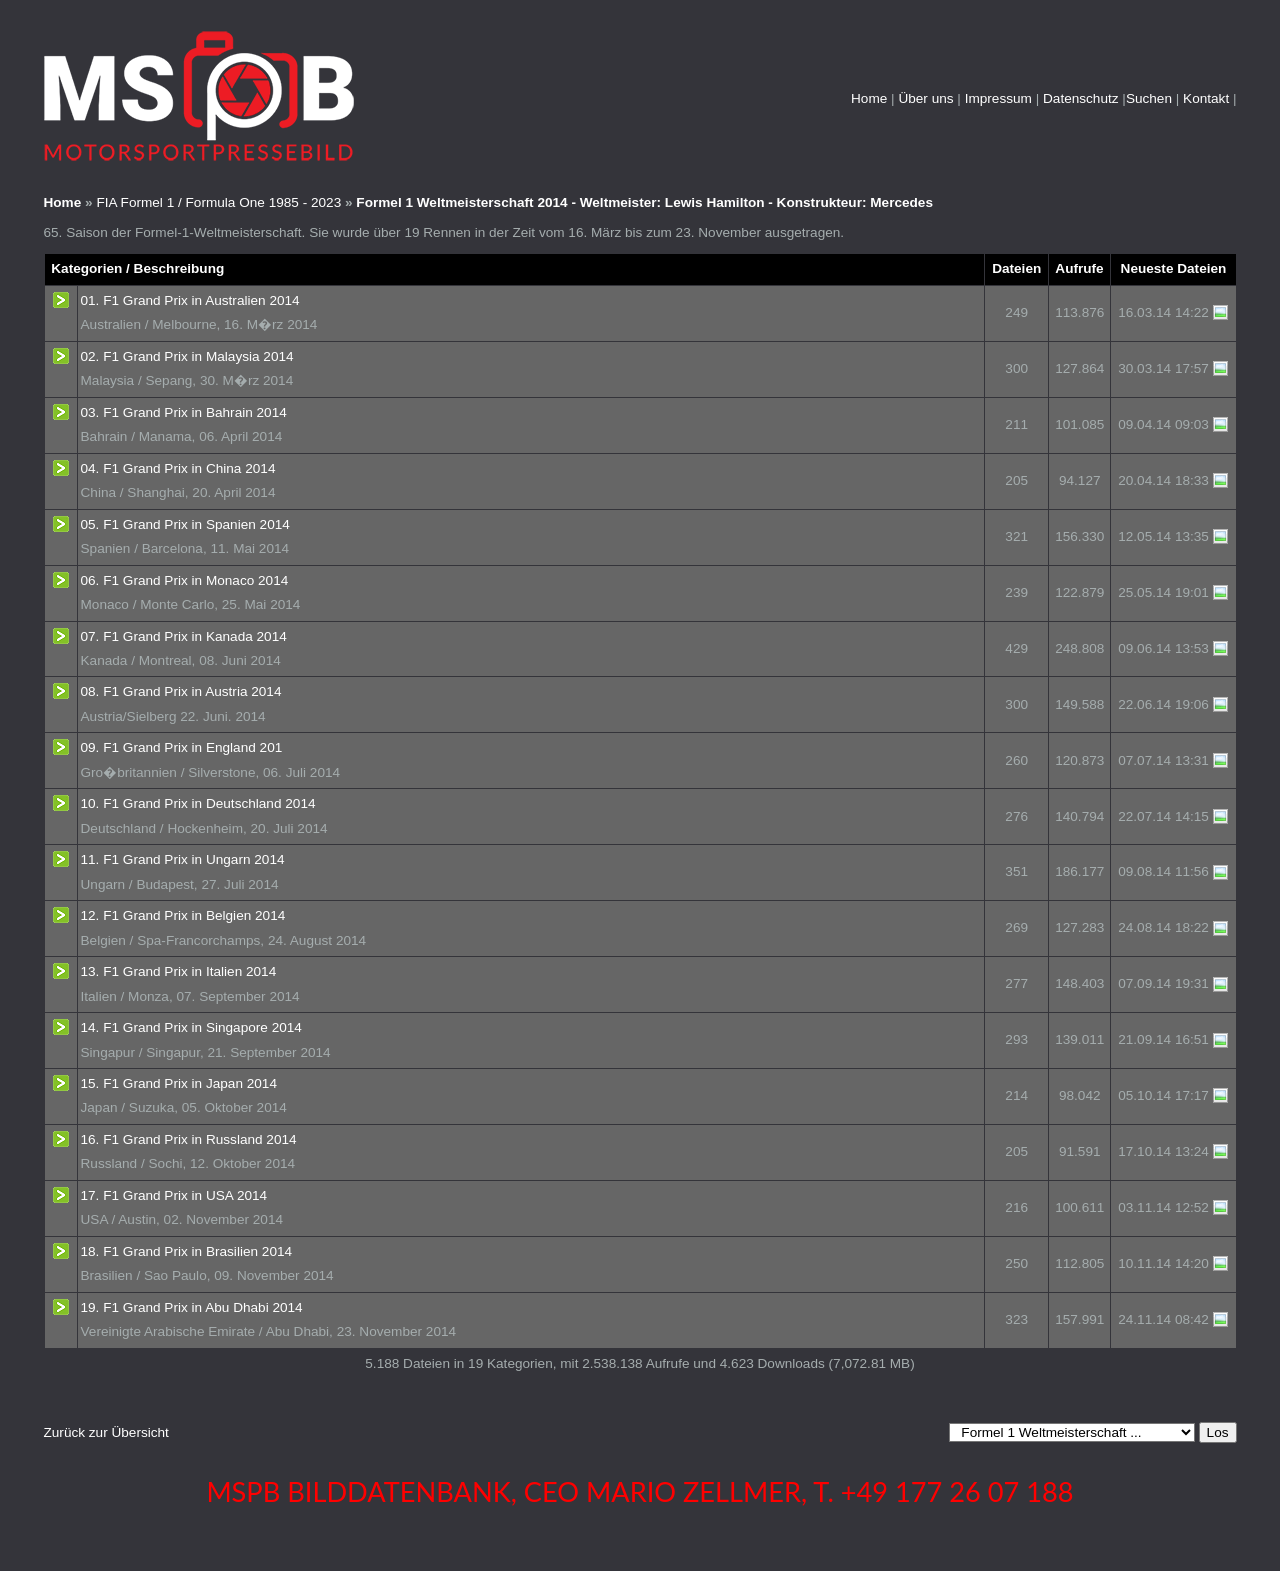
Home (869, 98)
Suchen (1149, 98)
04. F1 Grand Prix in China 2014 (178, 468)
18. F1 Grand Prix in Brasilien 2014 (187, 1251)
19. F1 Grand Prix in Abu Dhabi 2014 (192, 1307)
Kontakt (1206, 98)
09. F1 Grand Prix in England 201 (182, 747)
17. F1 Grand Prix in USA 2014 (174, 1195)
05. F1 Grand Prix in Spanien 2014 (185, 524)
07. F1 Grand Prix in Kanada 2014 (184, 636)
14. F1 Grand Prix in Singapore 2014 (191, 1027)
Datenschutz (1081, 98)
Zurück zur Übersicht (106, 1432)
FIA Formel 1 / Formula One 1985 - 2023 (218, 202)
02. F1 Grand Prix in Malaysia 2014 (187, 356)
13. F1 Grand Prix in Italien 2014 (179, 971)
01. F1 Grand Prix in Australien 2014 (190, 300)
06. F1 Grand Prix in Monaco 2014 (185, 580)
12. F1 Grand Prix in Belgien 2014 (183, 915)
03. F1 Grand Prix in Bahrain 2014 (184, 412)
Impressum (998, 98)
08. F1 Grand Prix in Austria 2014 (181, 691)
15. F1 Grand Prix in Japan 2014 (179, 1083)
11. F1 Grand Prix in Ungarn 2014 (183, 859)
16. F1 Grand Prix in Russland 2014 (189, 1139)
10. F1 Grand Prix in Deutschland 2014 (198, 803)
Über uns (925, 98)
